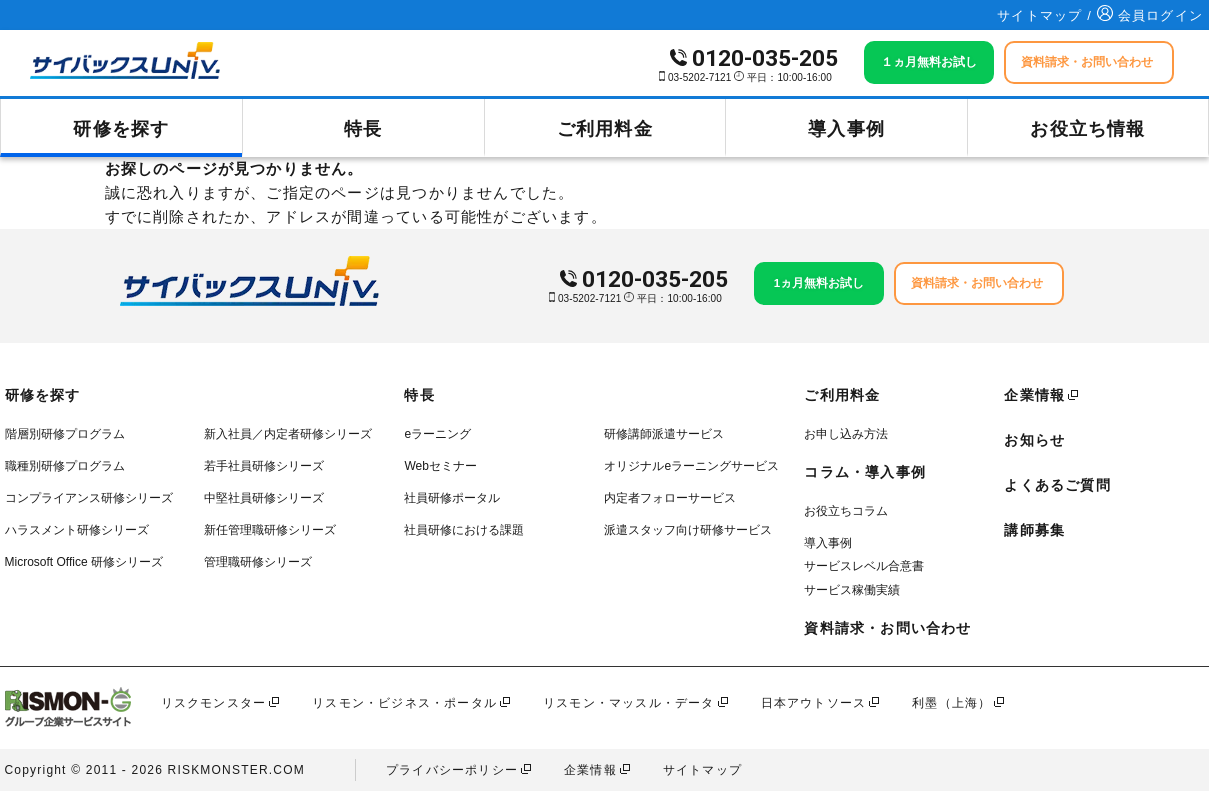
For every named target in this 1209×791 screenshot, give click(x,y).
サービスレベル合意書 (864, 566)
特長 (363, 129)
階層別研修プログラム (65, 434)
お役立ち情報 (1087, 129)
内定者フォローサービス (670, 498)
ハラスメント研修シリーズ (77, 530)
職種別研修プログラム (65, 466)
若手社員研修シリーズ (264, 466)
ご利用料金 (605, 129)
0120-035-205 (765, 58)
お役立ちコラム (846, 511)
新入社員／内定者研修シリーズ (288, 434)
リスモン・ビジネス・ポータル (404, 703)
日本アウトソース (814, 703)
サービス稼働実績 (852, 590)
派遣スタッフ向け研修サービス (688, 530)
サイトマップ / (1047, 15)
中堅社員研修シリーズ (264, 498)
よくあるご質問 (1057, 485)
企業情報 (1034, 395)
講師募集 (1034, 530)
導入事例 (846, 129)
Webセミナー (440, 466)
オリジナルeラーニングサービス (691, 466)
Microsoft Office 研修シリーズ (84, 562)
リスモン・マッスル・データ (629, 703)
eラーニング (437, 434)
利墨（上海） (951, 703)
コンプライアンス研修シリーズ (89, 498)
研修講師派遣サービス (664, 434)
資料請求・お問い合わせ (887, 628)
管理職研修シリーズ (258, 562)
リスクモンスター (214, 703)
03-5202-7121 (699, 77)
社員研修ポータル (452, 498)
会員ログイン (1150, 15)
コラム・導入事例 (865, 472)
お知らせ (1034, 440)
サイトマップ (702, 770)
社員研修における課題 (464, 530)
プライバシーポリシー (452, 770)
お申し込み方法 (846, 434)
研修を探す (121, 129)
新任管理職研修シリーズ (270, 530)
